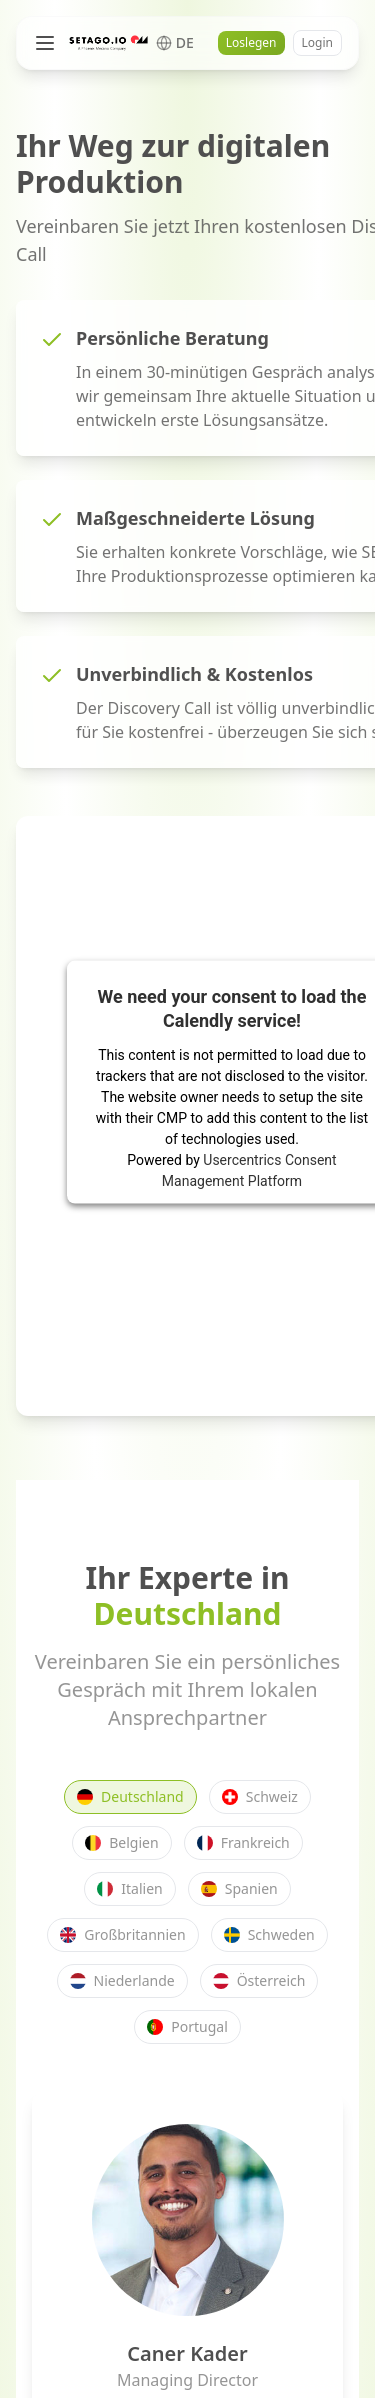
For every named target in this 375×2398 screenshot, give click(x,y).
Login (317, 42)
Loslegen (251, 42)
